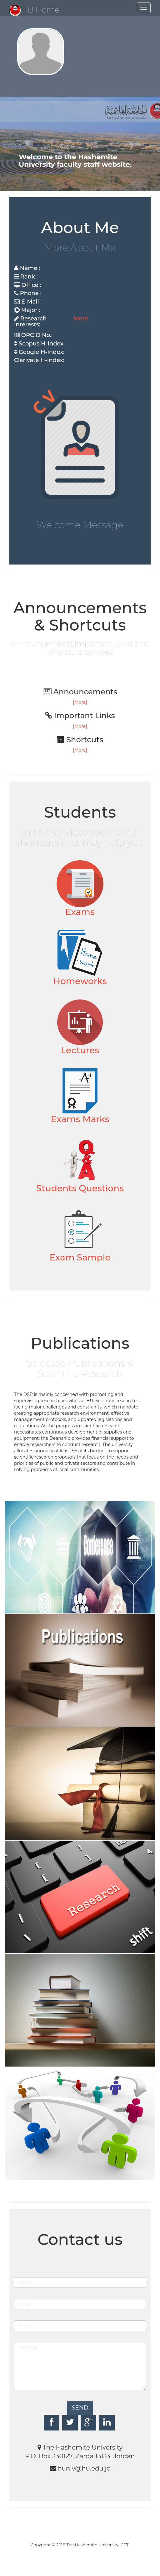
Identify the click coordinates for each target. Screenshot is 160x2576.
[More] (80, 702)
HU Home (34, 9)
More (80, 318)
